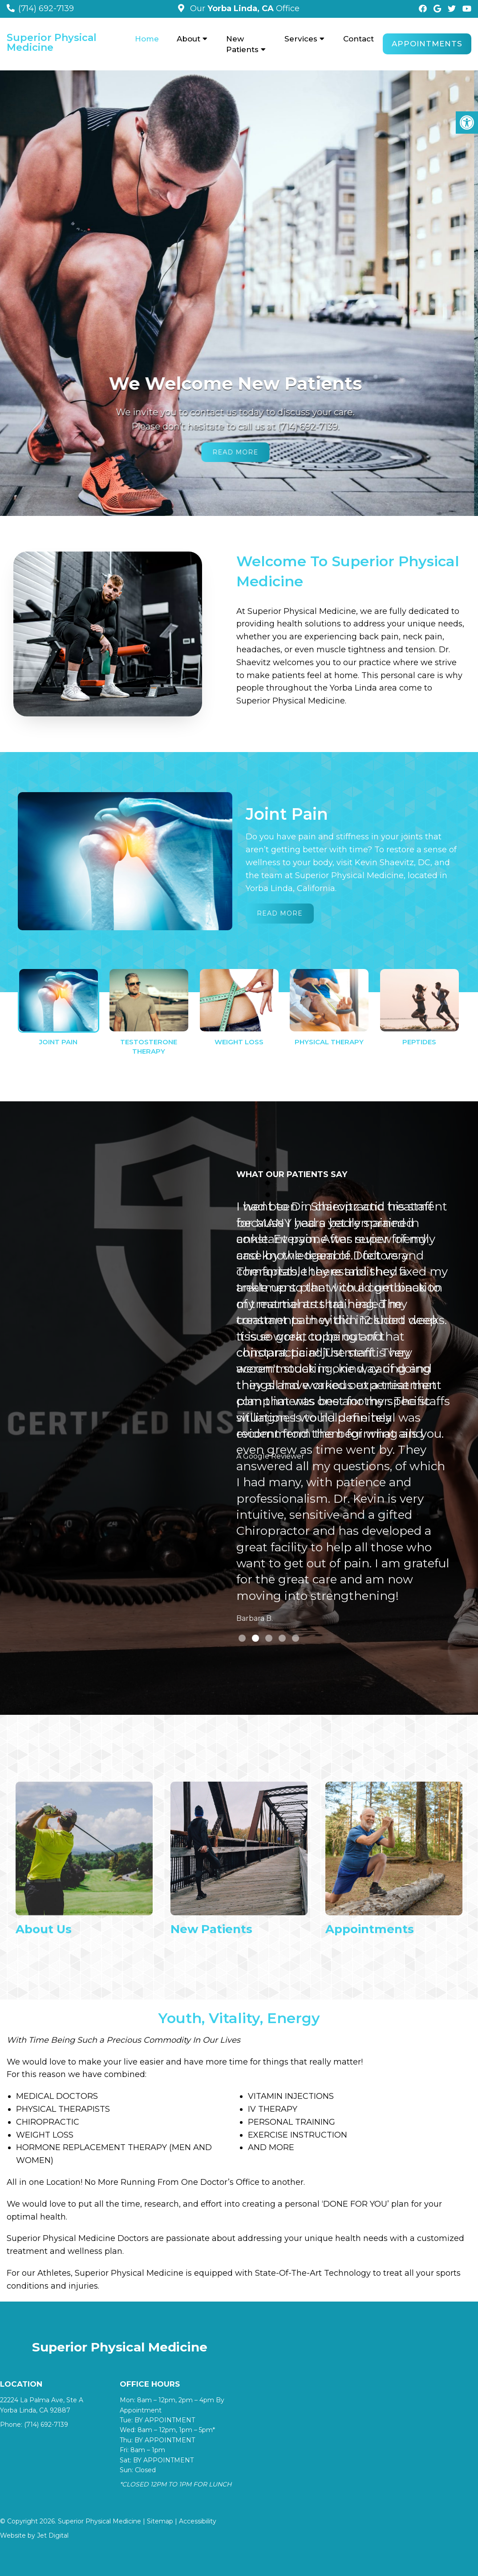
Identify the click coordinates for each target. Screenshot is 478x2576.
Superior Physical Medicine (52, 43)
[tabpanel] (343, 1413)
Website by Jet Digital (34, 2535)
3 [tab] (268, 1638)
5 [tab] (295, 1638)
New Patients (242, 44)
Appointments (427, 43)
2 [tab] (255, 1638)
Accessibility (197, 2521)
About (188, 38)
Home (147, 38)
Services (300, 38)
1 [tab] (242, 1638)
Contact (358, 38)
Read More (239, 452)
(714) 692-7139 (46, 8)
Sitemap (160, 2521)
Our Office (244, 8)
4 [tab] (282, 1638)
